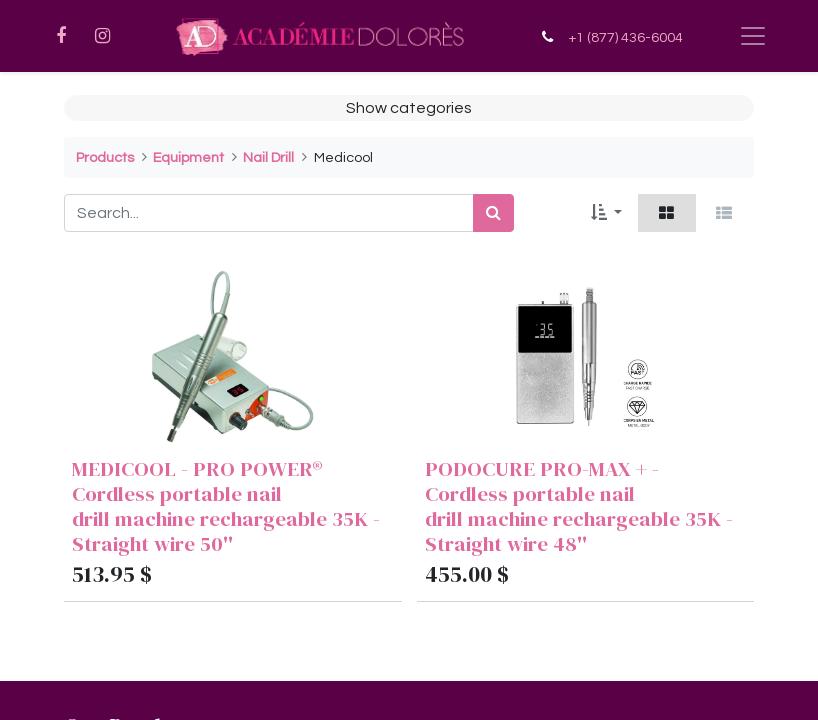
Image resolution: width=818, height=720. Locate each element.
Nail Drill (268, 157)
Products (105, 157)
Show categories (409, 108)
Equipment (188, 157)
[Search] (493, 213)
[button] (606, 213)
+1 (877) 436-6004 (625, 37)
